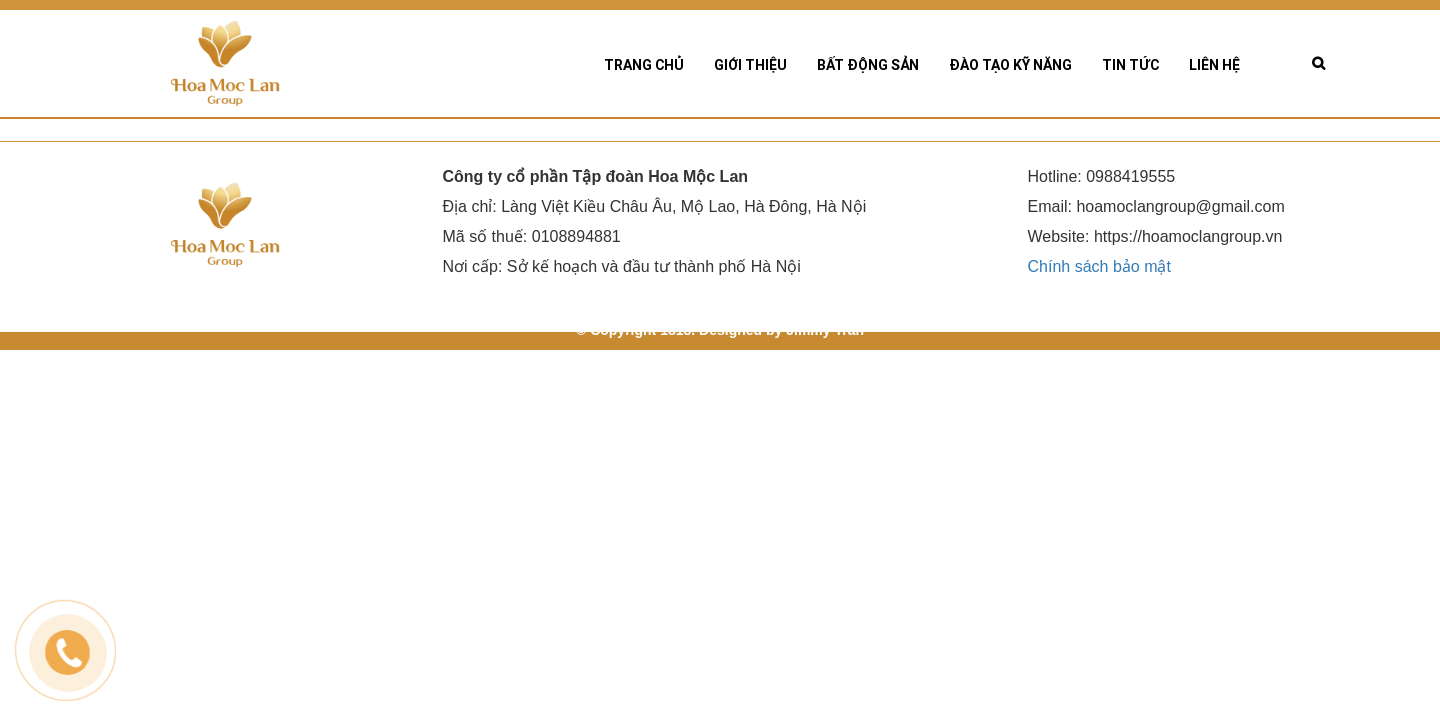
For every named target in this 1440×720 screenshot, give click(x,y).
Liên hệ (1214, 65)
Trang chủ (644, 65)
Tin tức (1130, 65)
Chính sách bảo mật (1099, 275)
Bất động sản (868, 65)
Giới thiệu (750, 65)
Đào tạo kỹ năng (1010, 65)
